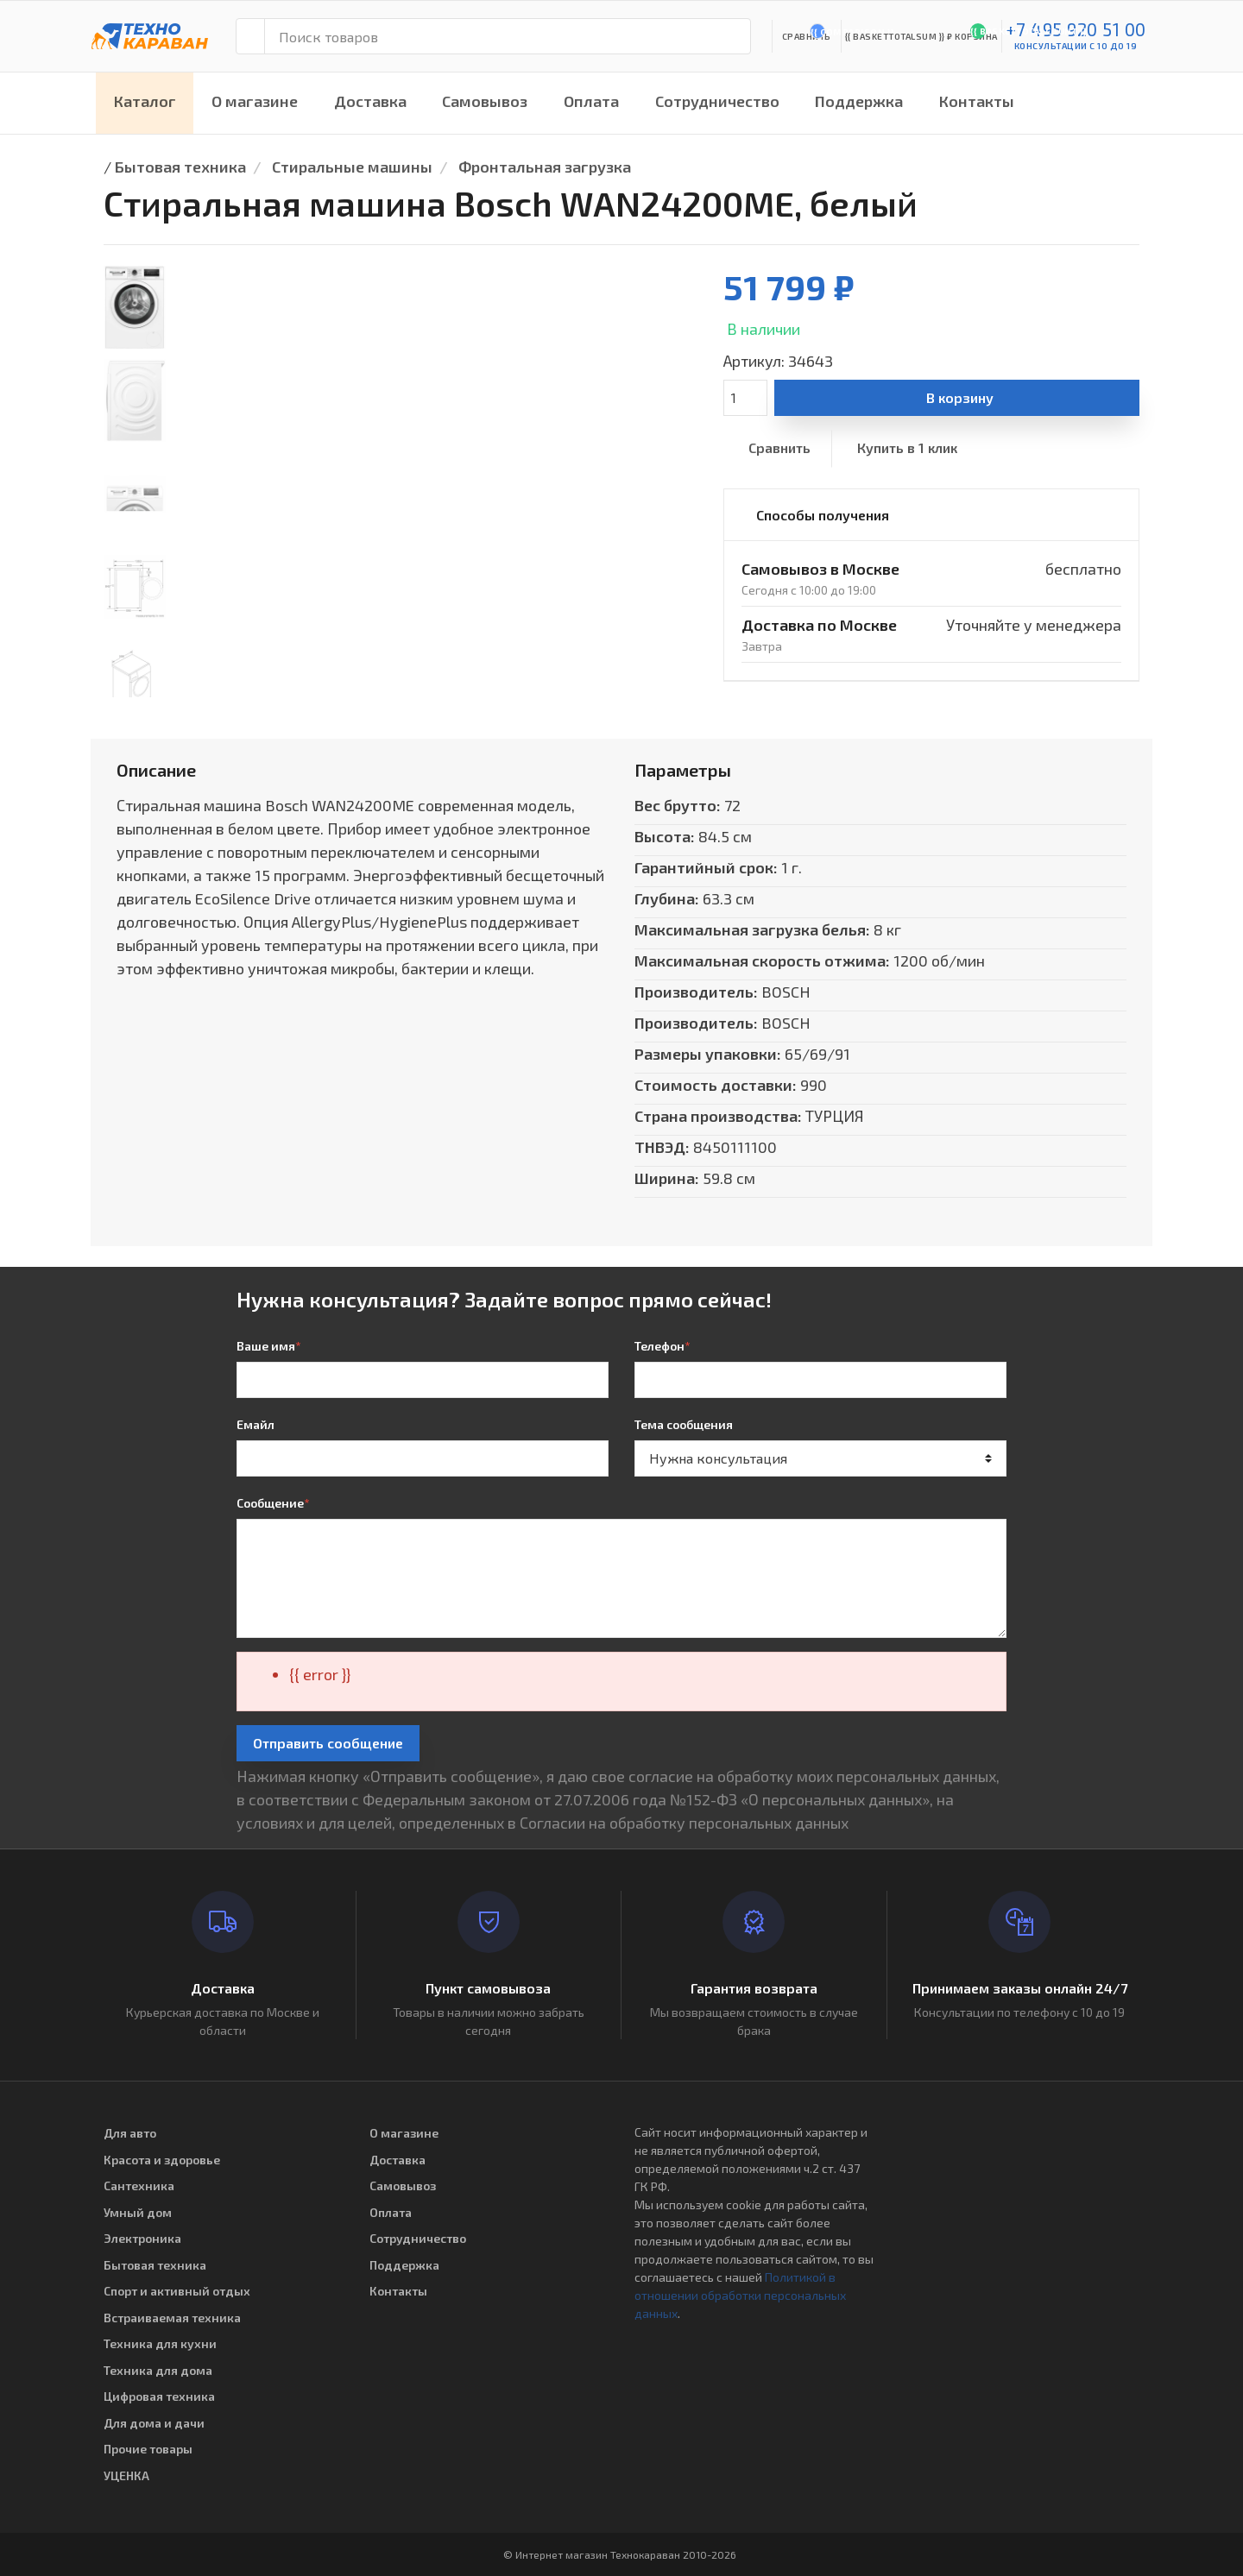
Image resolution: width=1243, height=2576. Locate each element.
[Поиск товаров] (507, 36)
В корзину (960, 397)
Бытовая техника (180, 166)
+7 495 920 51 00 (1076, 29)
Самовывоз (484, 100)
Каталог (145, 100)
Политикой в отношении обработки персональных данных (740, 2295)
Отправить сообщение (328, 1743)
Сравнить (779, 447)
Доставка (370, 100)
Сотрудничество (717, 100)
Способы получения (822, 515)
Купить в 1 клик (907, 447)
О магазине (254, 100)
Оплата (591, 100)
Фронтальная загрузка (544, 166)
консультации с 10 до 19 (1076, 46)
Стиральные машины (352, 166)
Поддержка (859, 100)
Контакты (976, 100)
